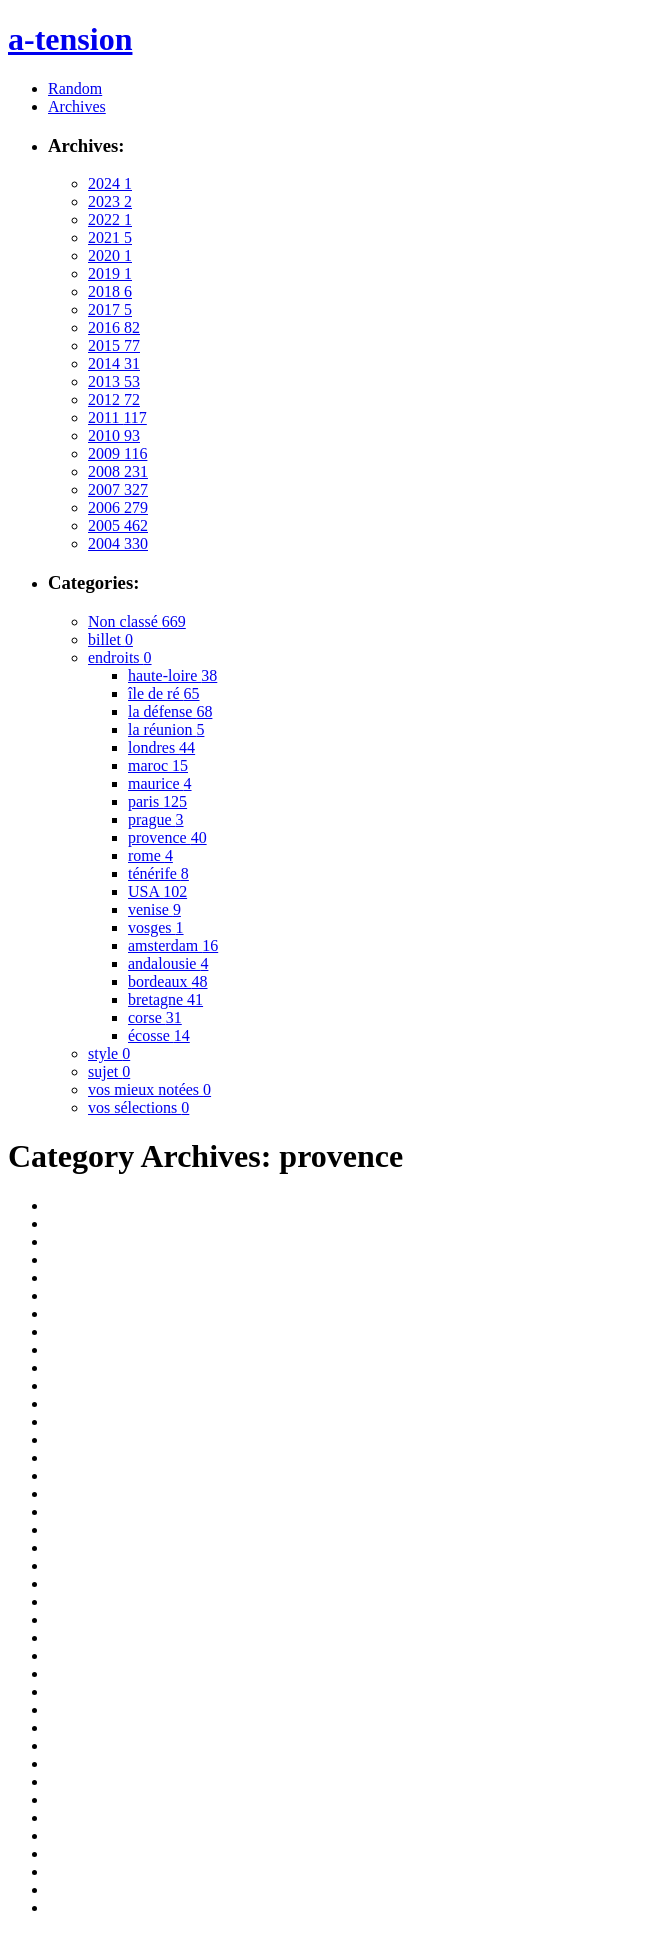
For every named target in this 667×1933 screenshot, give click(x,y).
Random (75, 88)
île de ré (164, 693)
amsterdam (173, 945)
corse (155, 1017)
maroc (158, 765)
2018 (110, 291)
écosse (159, 1035)
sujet (109, 1071)
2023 (110, 201)
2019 (110, 273)
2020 (110, 255)
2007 (118, 489)
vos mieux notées (149, 1089)
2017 (110, 309)
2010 (114, 435)
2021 (110, 237)
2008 (118, 471)
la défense (170, 711)
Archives (77, 106)
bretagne (165, 999)
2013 (114, 381)
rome (150, 855)
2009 (117, 453)
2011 (117, 417)
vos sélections (138, 1107)
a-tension (70, 39)
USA (157, 891)
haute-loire (172, 675)
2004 (118, 543)
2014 (114, 363)
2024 (110, 183)
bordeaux (168, 981)
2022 (110, 219)
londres (161, 747)
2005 (118, 525)
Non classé (137, 621)
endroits (120, 657)
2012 (114, 399)
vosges (156, 927)
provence (167, 837)
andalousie (168, 963)
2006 (118, 507)
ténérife (158, 873)
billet (110, 639)
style (109, 1053)
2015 (114, 345)
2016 (114, 327)
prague (156, 819)
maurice (160, 783)
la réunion (166, 729)
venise (154, 909)
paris (157, 801)
